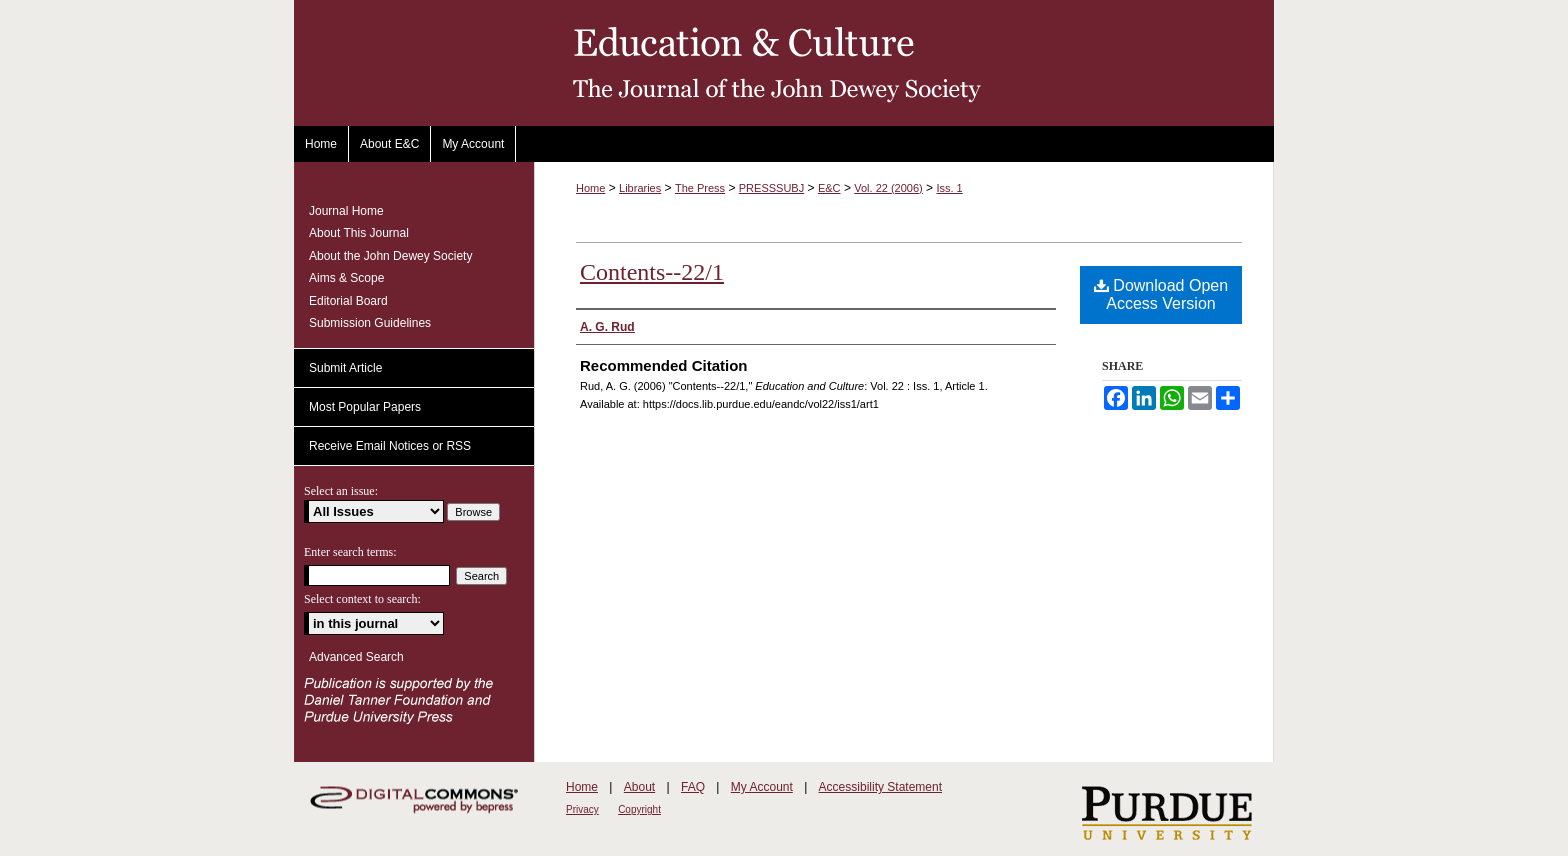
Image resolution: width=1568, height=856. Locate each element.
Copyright (639, 809)
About (639, 787)
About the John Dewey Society (390, 256)
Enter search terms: (350, 552)
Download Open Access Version (1161, 294)
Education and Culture (784, 63)
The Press (700, 188)
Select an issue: (341, 491)
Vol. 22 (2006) (888, 188)
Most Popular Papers (365, 407)
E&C (829, 188)
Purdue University (1162, 815)
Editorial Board (348, 301)
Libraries (640, 188)
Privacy (582, 809)
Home (590, 188)
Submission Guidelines (370, 323)
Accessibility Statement (880, 787)
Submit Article (345, 368)
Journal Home (346, 211)
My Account (762, 787)
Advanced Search (356, 657)
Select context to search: (362, 599)
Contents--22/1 (652, 272)
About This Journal (359, 233)
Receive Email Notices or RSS (390, 446)
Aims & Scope (346, 278)
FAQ (693, 787)
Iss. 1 (949, 188)
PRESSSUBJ (771, 188)
